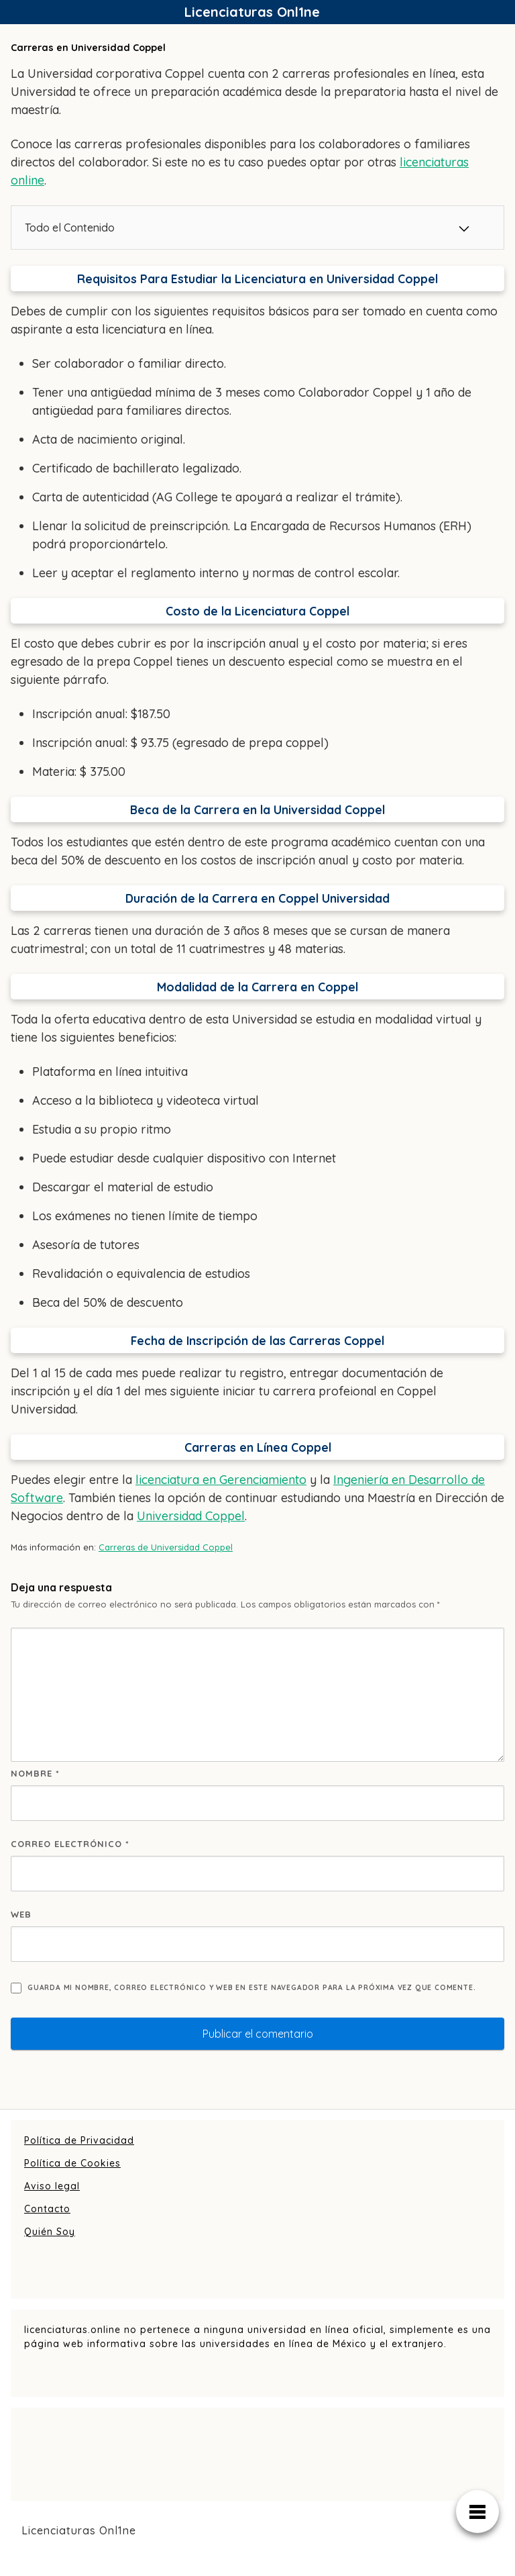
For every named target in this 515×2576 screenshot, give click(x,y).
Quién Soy (49, 2232)
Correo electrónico (70, 1843)
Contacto (47, 2209)
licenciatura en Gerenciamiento (220, 1479)
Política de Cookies (72, 2163)
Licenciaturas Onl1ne (252, 12)
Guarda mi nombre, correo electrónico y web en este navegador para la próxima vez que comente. (251, 1987)
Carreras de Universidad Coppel (166, 1547)
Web (21, 1914)
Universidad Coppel (191, 1516)
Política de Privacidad (79, 2140)
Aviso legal (52, 2186)
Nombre (35, 1773)
